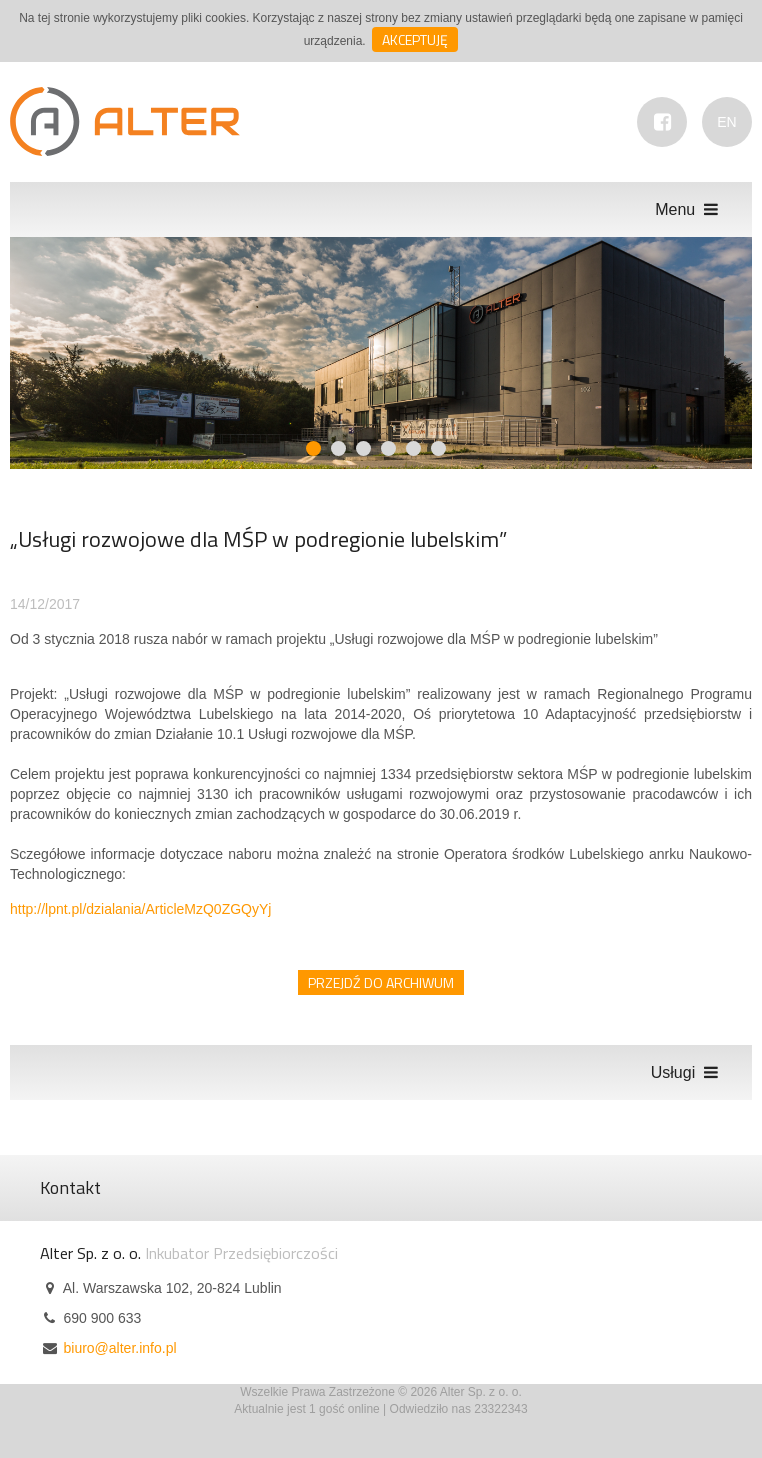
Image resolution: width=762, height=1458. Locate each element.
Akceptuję (415, 39)
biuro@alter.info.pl (119, 1348)
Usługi (686, 1072)
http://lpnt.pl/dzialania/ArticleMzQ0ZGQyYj (140, 909)
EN (726, 122)
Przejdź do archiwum (381, 982)
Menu (688, 209)
